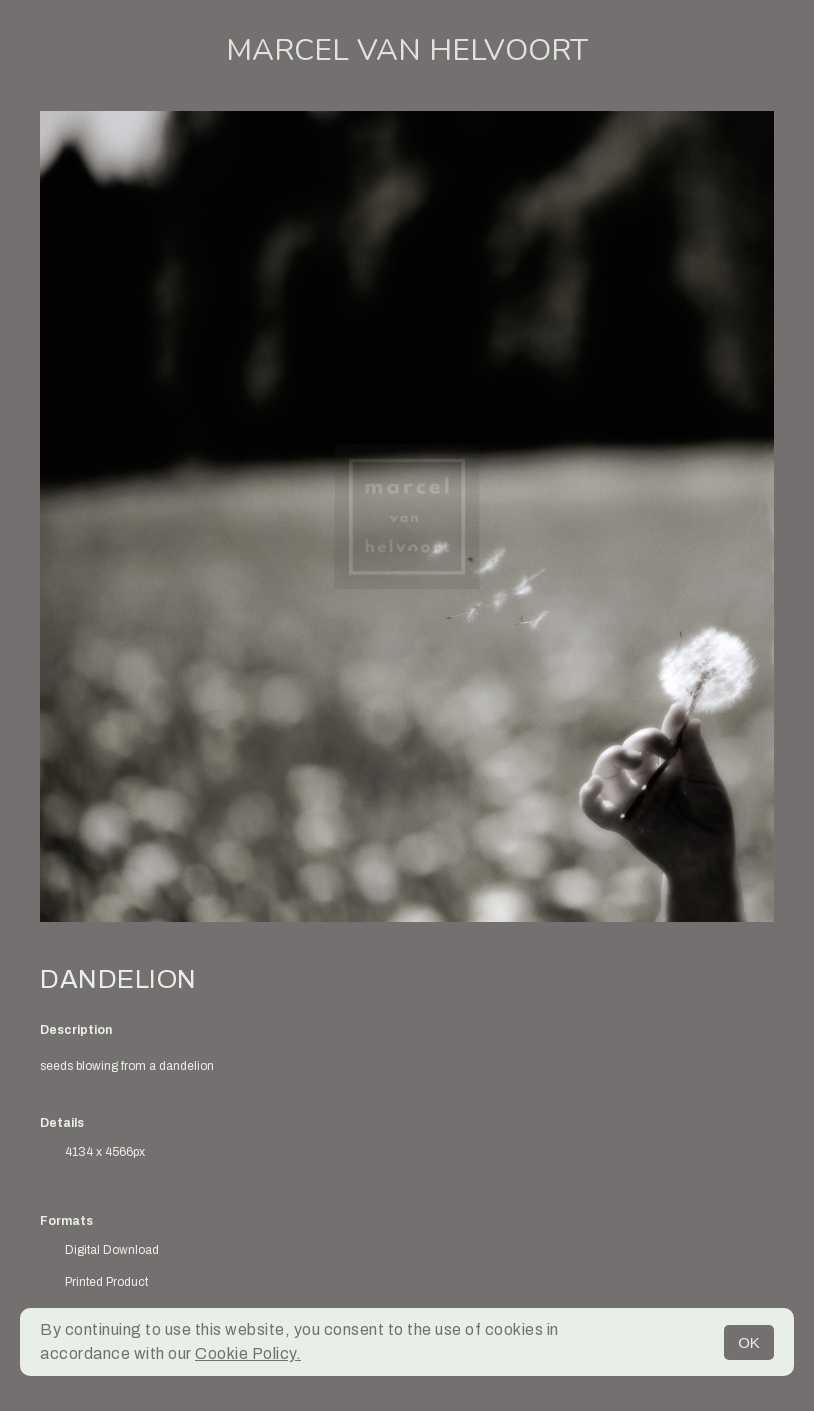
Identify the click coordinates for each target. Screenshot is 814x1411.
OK (749, 1342)
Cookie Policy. (248, 1353)
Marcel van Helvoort (407, 50)
